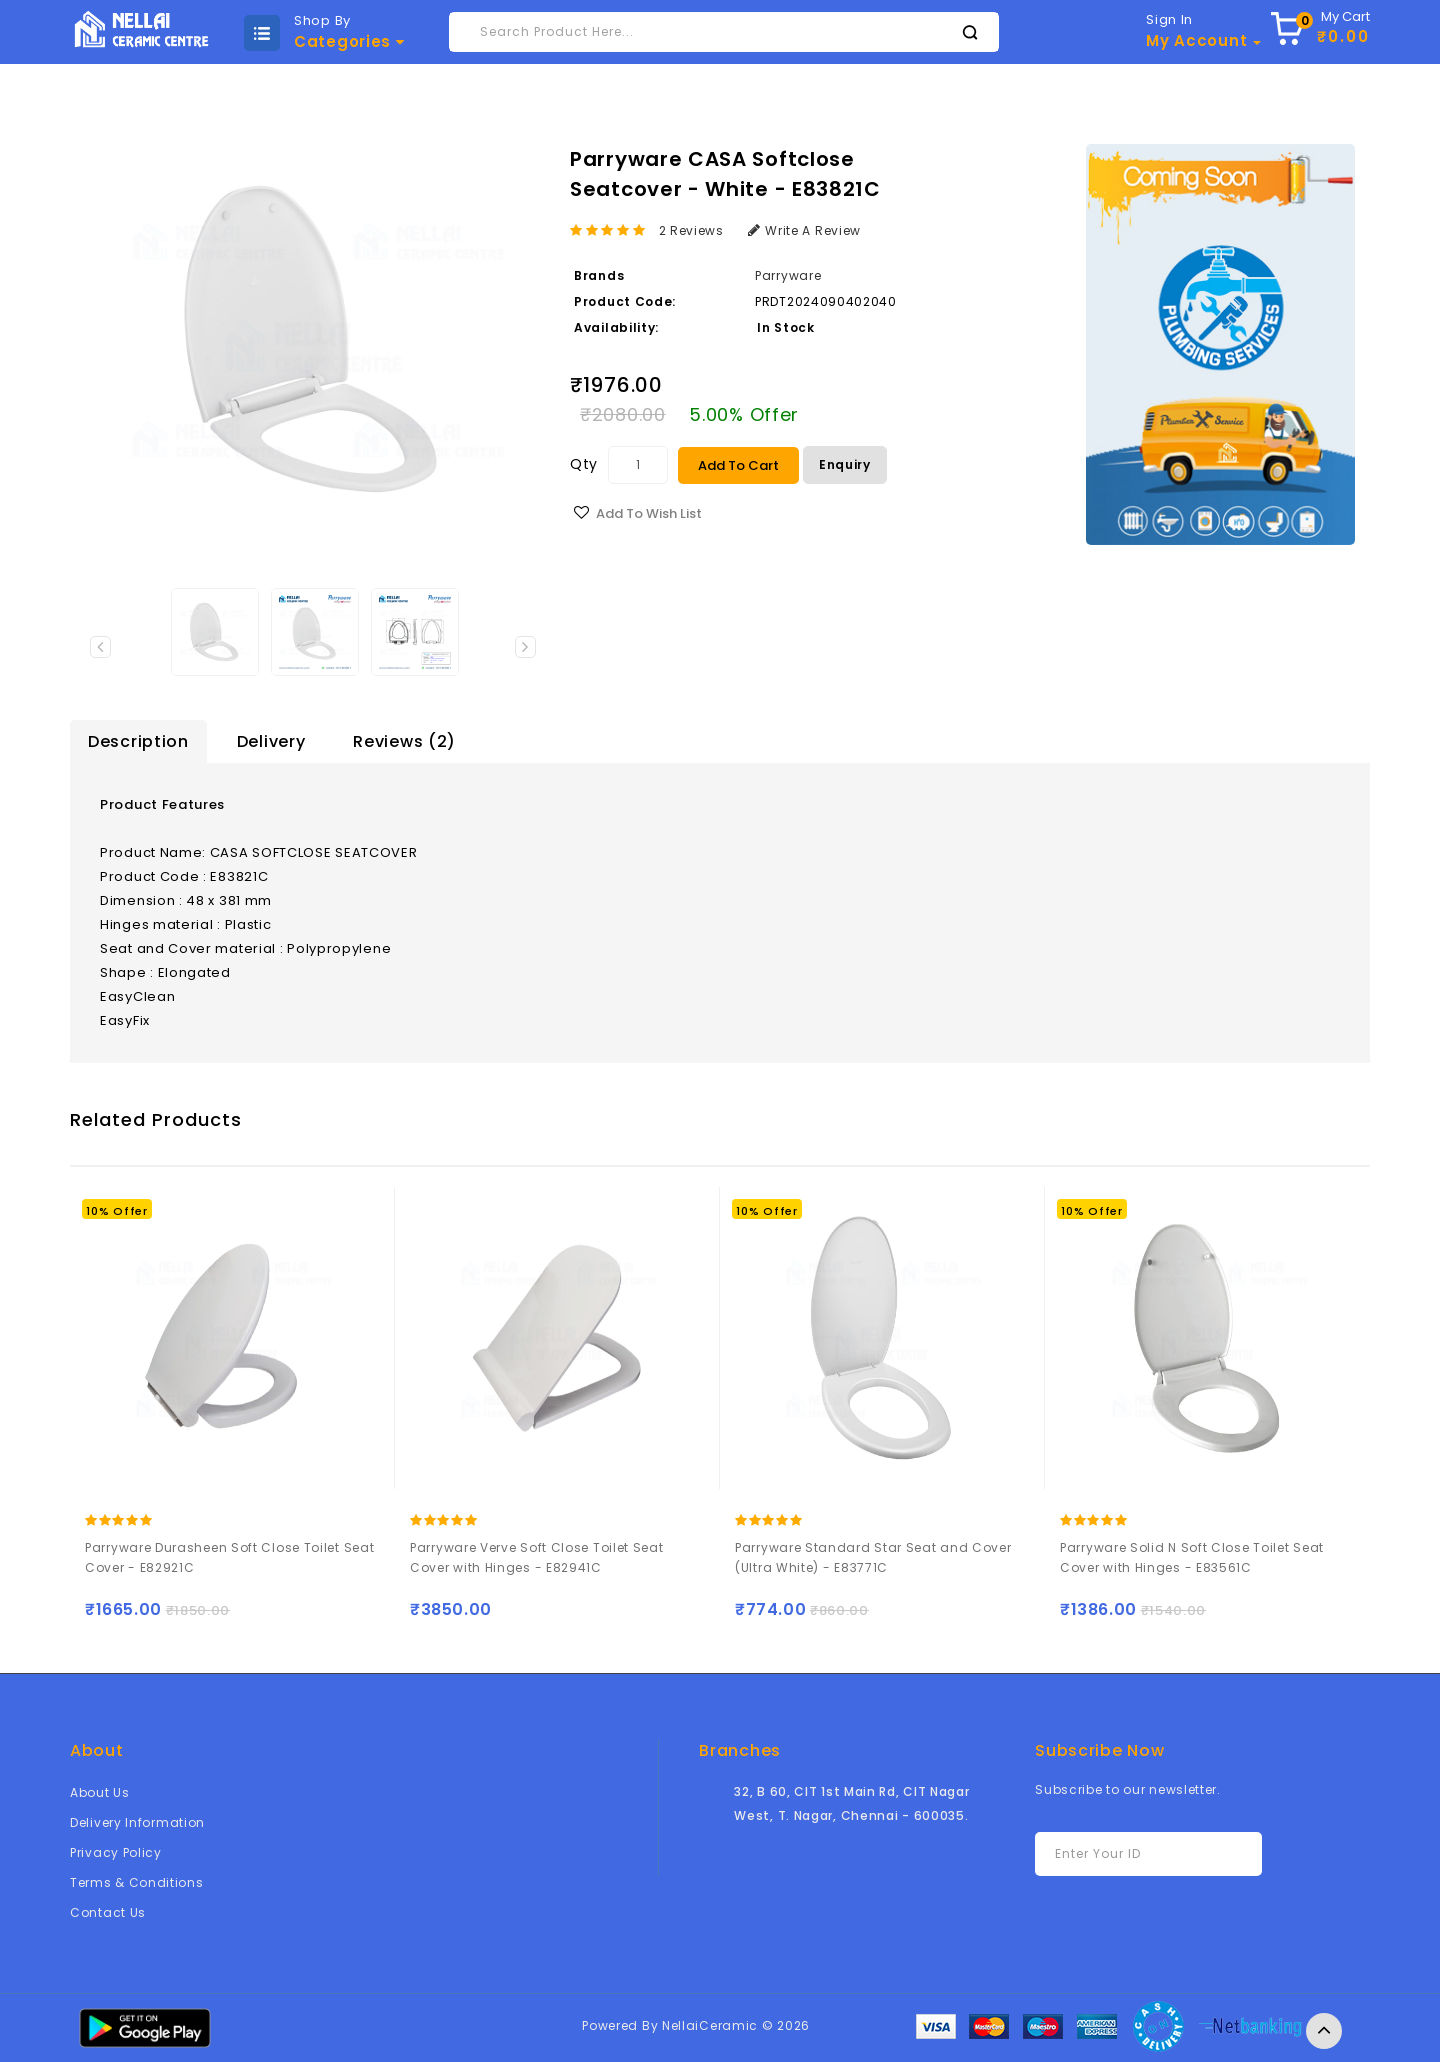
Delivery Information (137, 1822)
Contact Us (108, 1912)
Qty (584, 464)
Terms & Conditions (137, 1882)
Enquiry (845, 464)
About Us (100, 1792)
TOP (1324, 2031)
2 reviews (691, 230)
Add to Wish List (649, 513)
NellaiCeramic (710, 2025)
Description (138, 741)
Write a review (805, 230)
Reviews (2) (404, 741)
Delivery (271, 741)
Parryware (788, 275)
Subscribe (1214, 1854)
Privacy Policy (116, 1852)
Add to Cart (738, 465)
